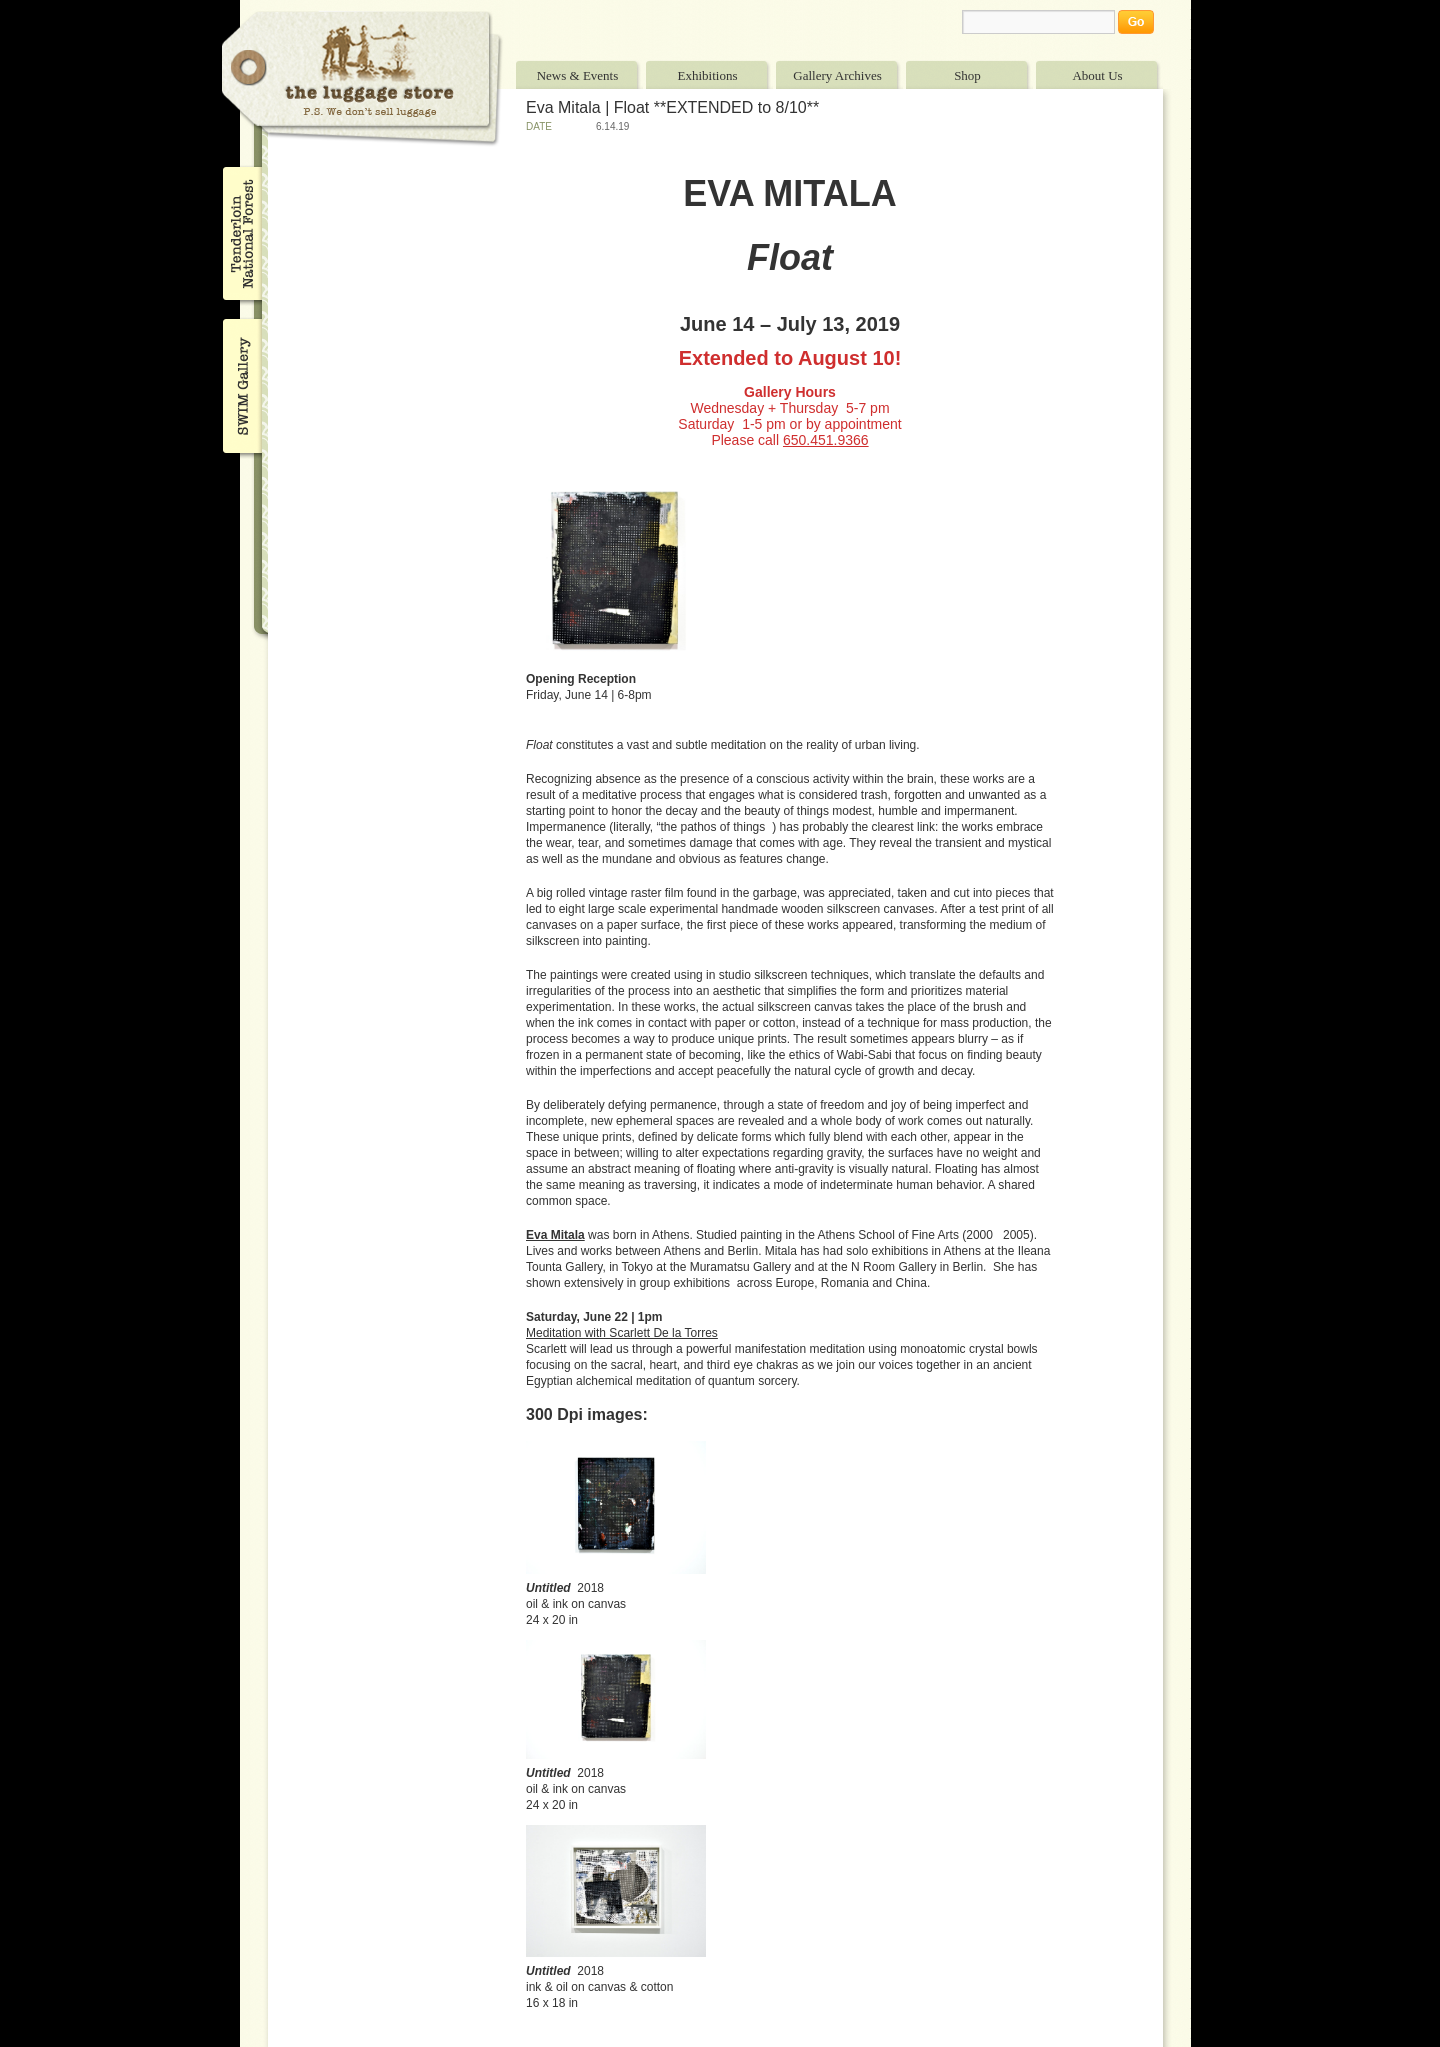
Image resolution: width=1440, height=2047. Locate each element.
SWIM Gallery (240, 383)
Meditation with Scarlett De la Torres (622, 1333)
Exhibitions (708, 75)
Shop (967, 75)
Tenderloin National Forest (240, 233)
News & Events (578, 75)
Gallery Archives (837, 75)
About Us (1097, 75)
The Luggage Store (362, 78)
